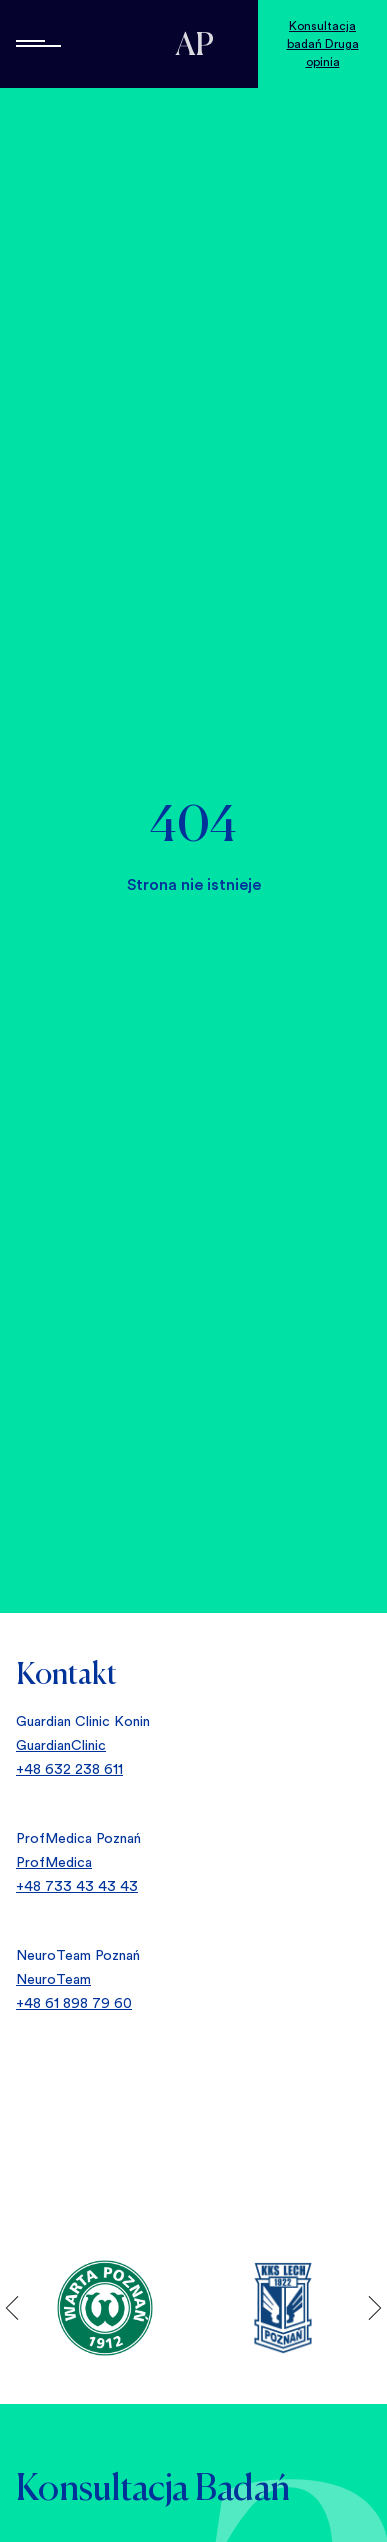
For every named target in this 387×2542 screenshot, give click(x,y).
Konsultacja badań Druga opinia (323, 43)
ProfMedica (54, 1862)
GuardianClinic (61, 1745)
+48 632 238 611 (69, 1769)
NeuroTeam (53, 1979)
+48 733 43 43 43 (77, 1886)
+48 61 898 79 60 (74, 2003)
